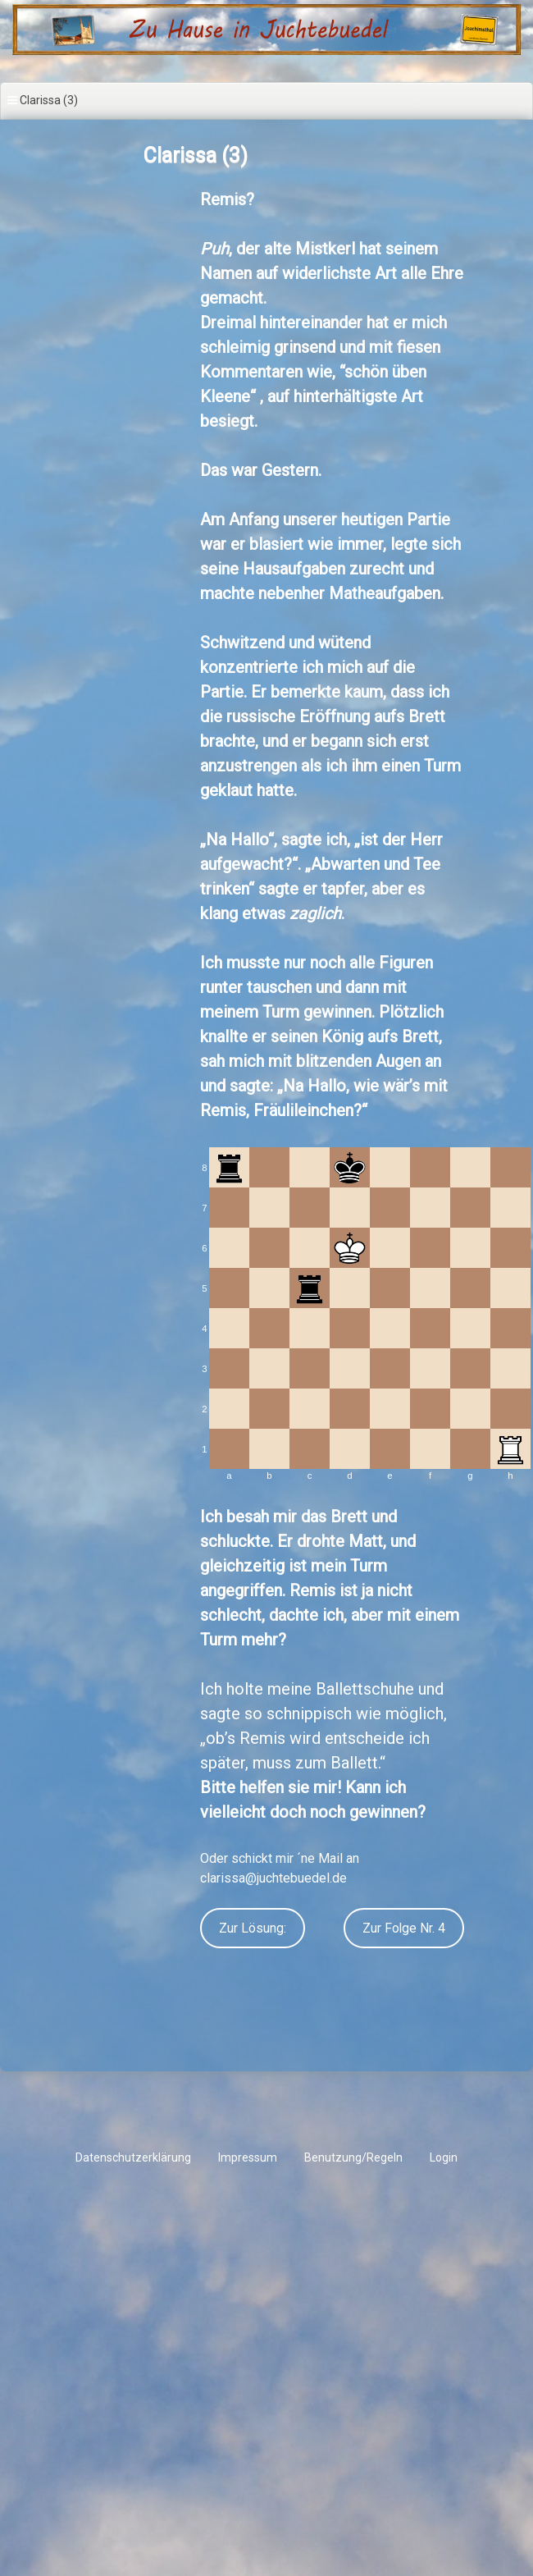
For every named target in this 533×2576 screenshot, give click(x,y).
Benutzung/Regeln (353, 2157)
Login (444, 2157)
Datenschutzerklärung (133, 2157)
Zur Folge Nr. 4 (403, 1928)
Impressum (247, 2157)
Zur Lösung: (252, 1928)
